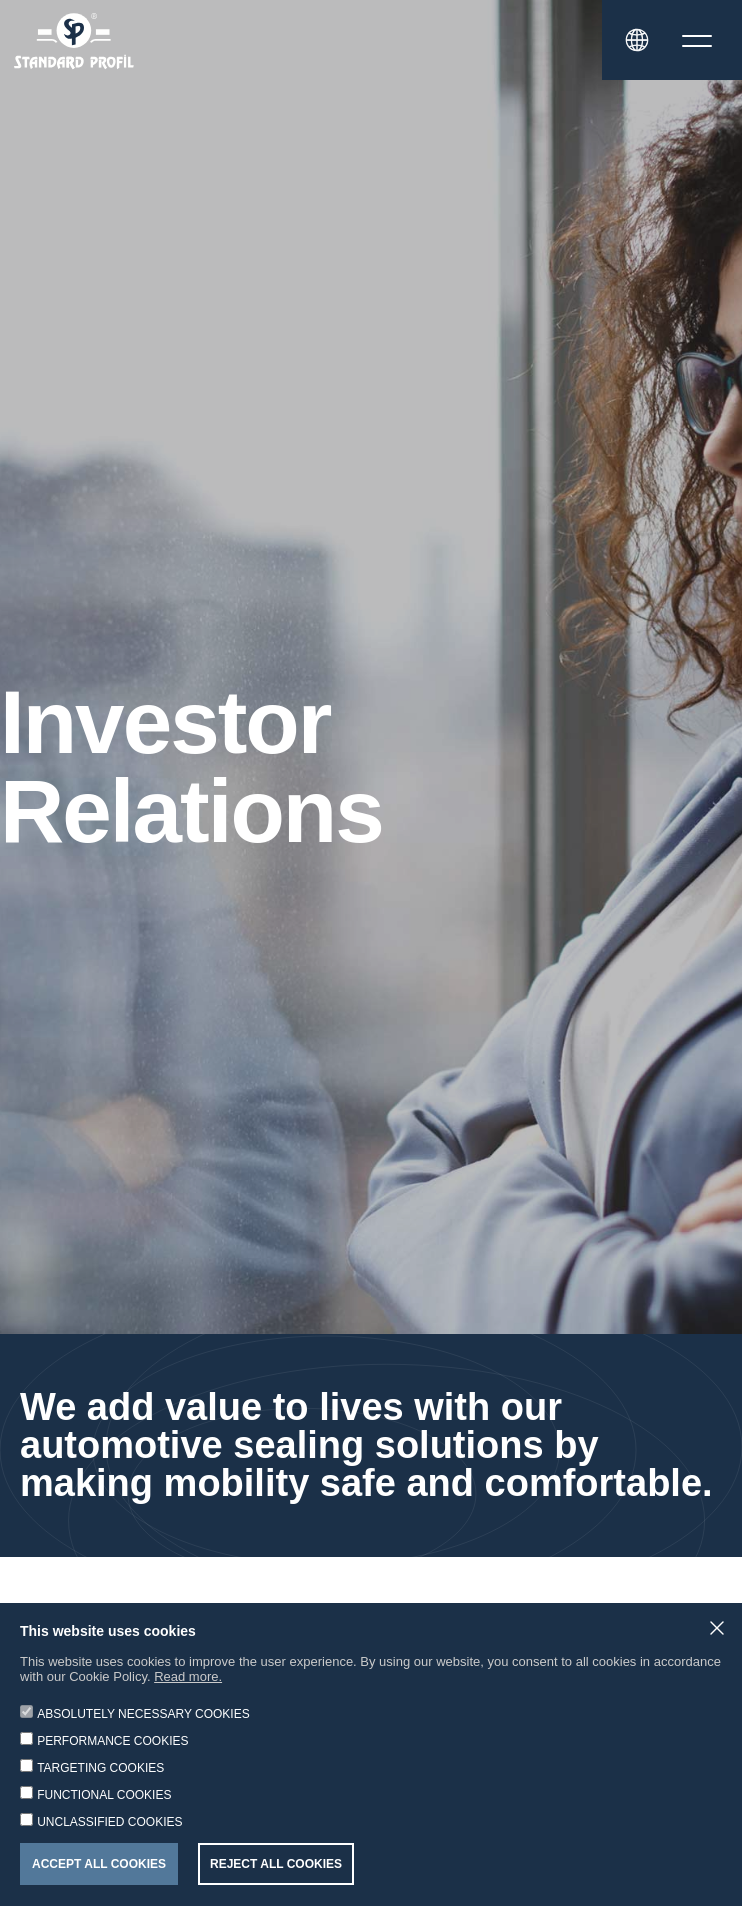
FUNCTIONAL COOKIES (104, 1795)
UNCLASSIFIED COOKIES (109, 1822)
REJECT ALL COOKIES (276, 1864)
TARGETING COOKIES (100, 1768)
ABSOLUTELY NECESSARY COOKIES (143, 1714)
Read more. (188, 1676)
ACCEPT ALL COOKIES (99, 1864)
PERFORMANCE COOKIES (112, 1741)
